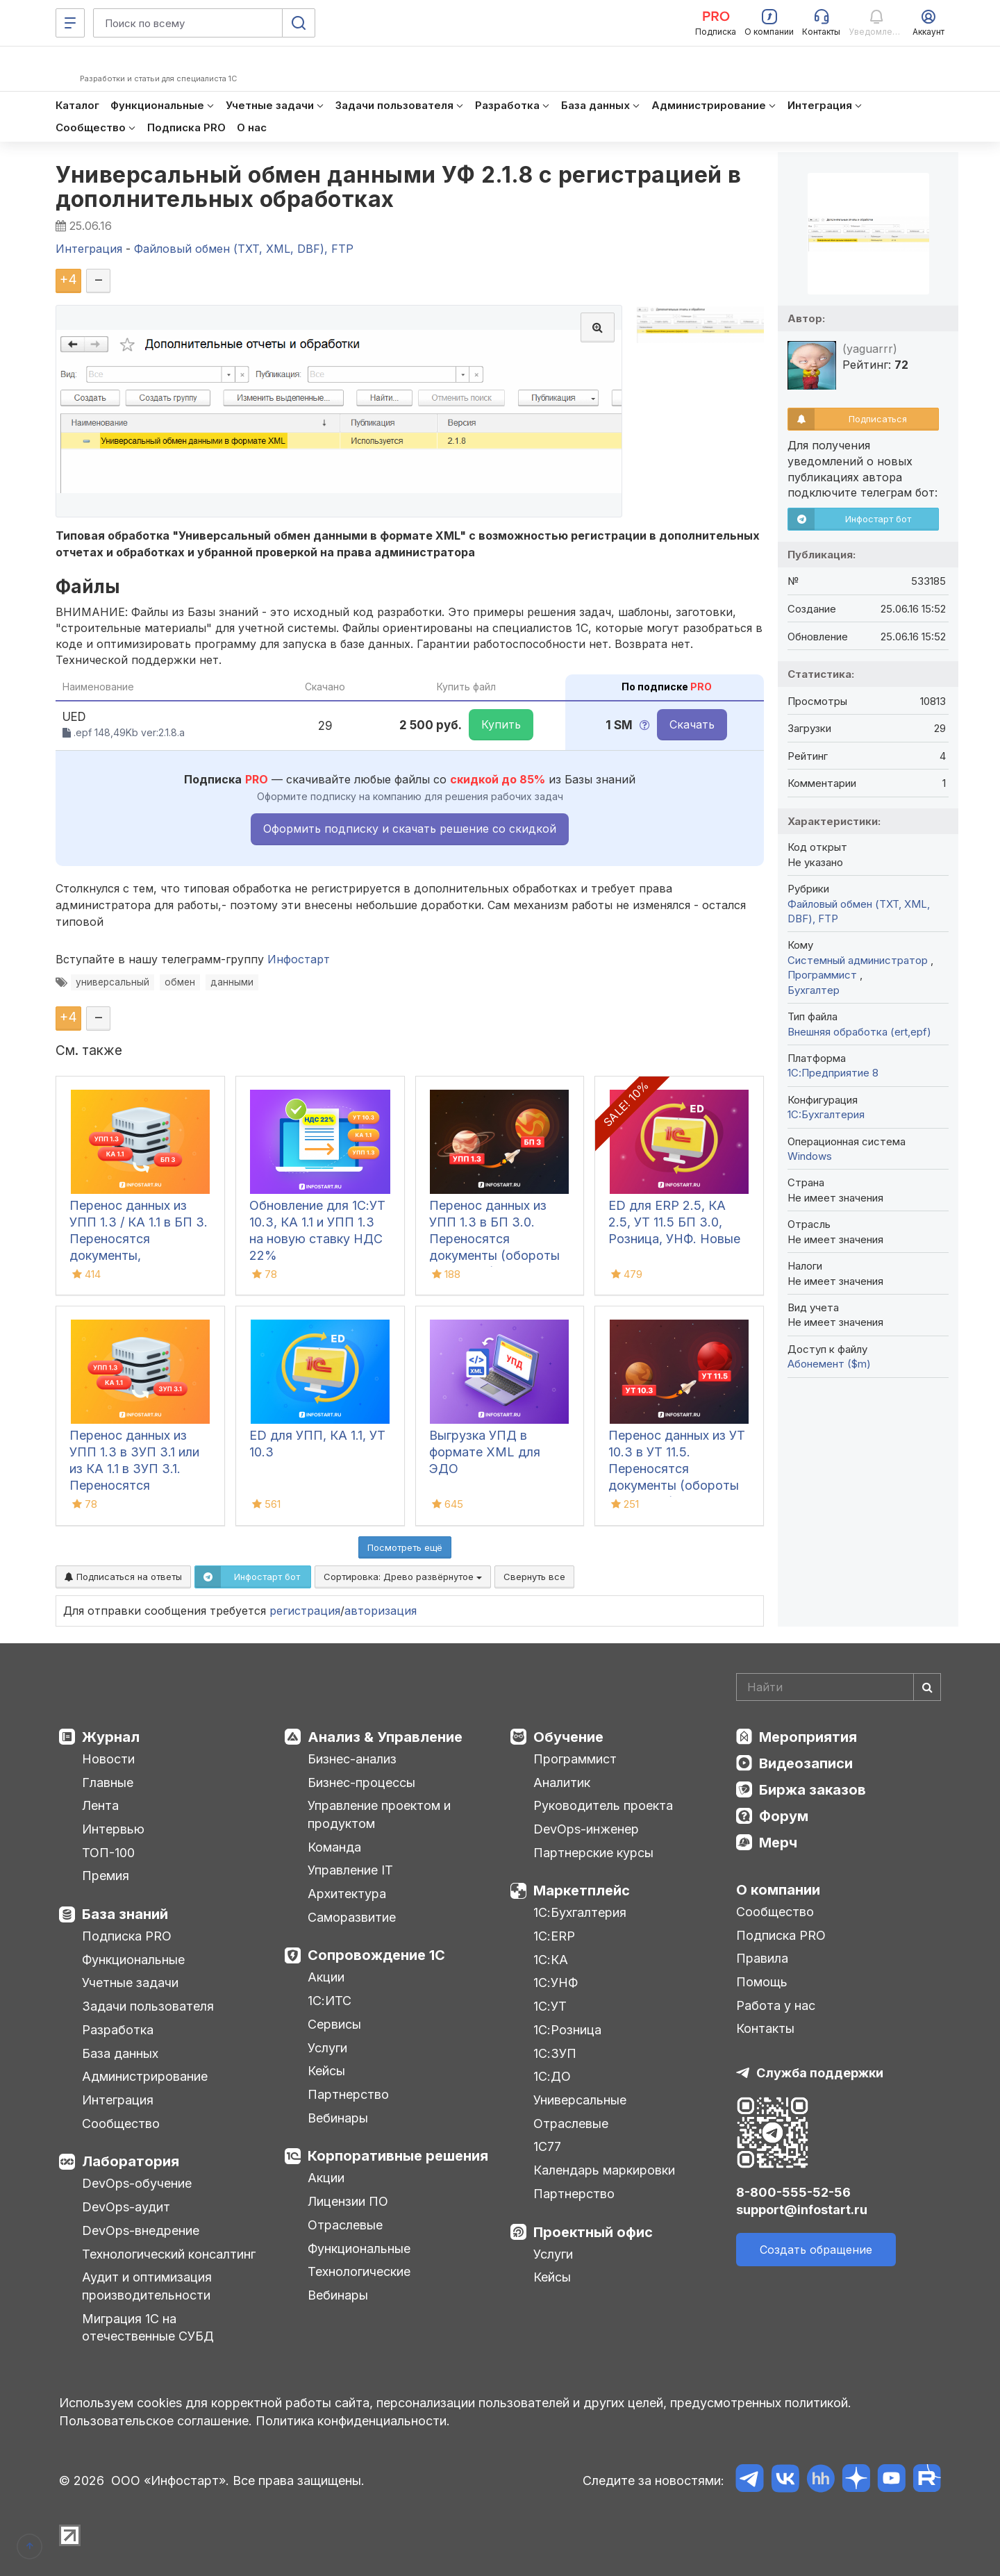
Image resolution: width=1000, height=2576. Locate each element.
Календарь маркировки (604, 2170)
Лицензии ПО (348, 2201)
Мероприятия (808, 1737)
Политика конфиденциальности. (353, 2420)
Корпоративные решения (398, 2155)
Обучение (568, 1737)
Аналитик (561, 1782)
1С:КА (550, 1959)
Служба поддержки (819, 2073)
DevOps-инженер (586, 1829)
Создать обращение (816, 2250)
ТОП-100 (108, 1852)
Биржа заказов (812, 1789)
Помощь (762, 1982)
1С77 (547, 2146)
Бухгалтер (814, 990)
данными (231, 982)
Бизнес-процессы (361, 1782)
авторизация (380, 1611)
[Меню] (70, 23)
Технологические (359, 2271)
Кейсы (326, 2070)
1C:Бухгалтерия (826, 1114)
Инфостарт (298, 959)
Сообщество (121, 2123)
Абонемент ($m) (829, 1363)
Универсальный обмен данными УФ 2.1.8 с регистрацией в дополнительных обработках (399, 187)
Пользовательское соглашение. (155, 2420)
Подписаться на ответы (123, 1576)
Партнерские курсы (593, 1852)
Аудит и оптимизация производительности (147, 2286)
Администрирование (145, 2076)
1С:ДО (552, 2076)
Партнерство (348, 2094)
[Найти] (927, 1687)
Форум (783, 1816)
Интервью (113, 1829)
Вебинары (338, 2118)
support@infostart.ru (801, 2209)
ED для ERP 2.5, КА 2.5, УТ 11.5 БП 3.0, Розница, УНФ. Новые (674, 1222)
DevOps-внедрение (140, 2230)
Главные (107, 1782)
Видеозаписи (806, 1763)
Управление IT (350, 1870)
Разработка (117, 2029)
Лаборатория (130, 2161)
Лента (100, 1805)
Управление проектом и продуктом (379, 1814)
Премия (105, 1875)
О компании (778, 1889)
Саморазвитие (352, 1917)
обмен (180, 982)
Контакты (765, 2028)
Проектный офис (593, 2232)
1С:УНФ (555, 1982)
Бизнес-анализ (352, 1759)
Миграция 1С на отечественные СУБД (148, 2327)
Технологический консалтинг (169, 2254)
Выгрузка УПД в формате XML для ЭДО (484, 1452)
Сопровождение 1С (376, 1955)
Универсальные (579, 2100)
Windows (810, 1156)
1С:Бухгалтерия (579, 1912)
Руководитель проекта (603, 1805)
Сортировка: (403, 1576)
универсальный (112, 982)
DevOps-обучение (137, 2183)
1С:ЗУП (554, 2053)
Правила (762, 1958)
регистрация (304, 1611)
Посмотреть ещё (404, 1547)
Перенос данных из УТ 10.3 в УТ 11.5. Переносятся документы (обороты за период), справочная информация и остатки (677, 1485)
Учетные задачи (130, 1982)
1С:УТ (550, 2006)
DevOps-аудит (126, 2207)
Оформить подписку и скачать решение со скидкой (409, 829)
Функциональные (133, 1959)
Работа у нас (775, 2005)
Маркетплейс (581, 1890)
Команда (334, 1847)
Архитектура (347, 1893)
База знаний (125, 1914)
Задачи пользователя (148, 2006)
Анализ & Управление (385, 1737)
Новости (108, 1759)
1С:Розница (567, 2029)
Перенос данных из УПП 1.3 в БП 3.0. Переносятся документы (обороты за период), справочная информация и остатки (498, 1255)
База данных (120, 2053)
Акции (326, 1977)
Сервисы (334, 2024)
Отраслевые (345, 2225)
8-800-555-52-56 (793, 2192)
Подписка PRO (127, 1936)
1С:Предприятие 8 (833, 1072)
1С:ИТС (329, 2000)
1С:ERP (554, 1936)
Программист (824, 974)
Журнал (111, 1737)
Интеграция (117, 2100)
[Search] (838, 1687)
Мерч (778, 1842)
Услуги (327, 2048)
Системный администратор (859, 960)
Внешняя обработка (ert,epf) (859, 1031)
